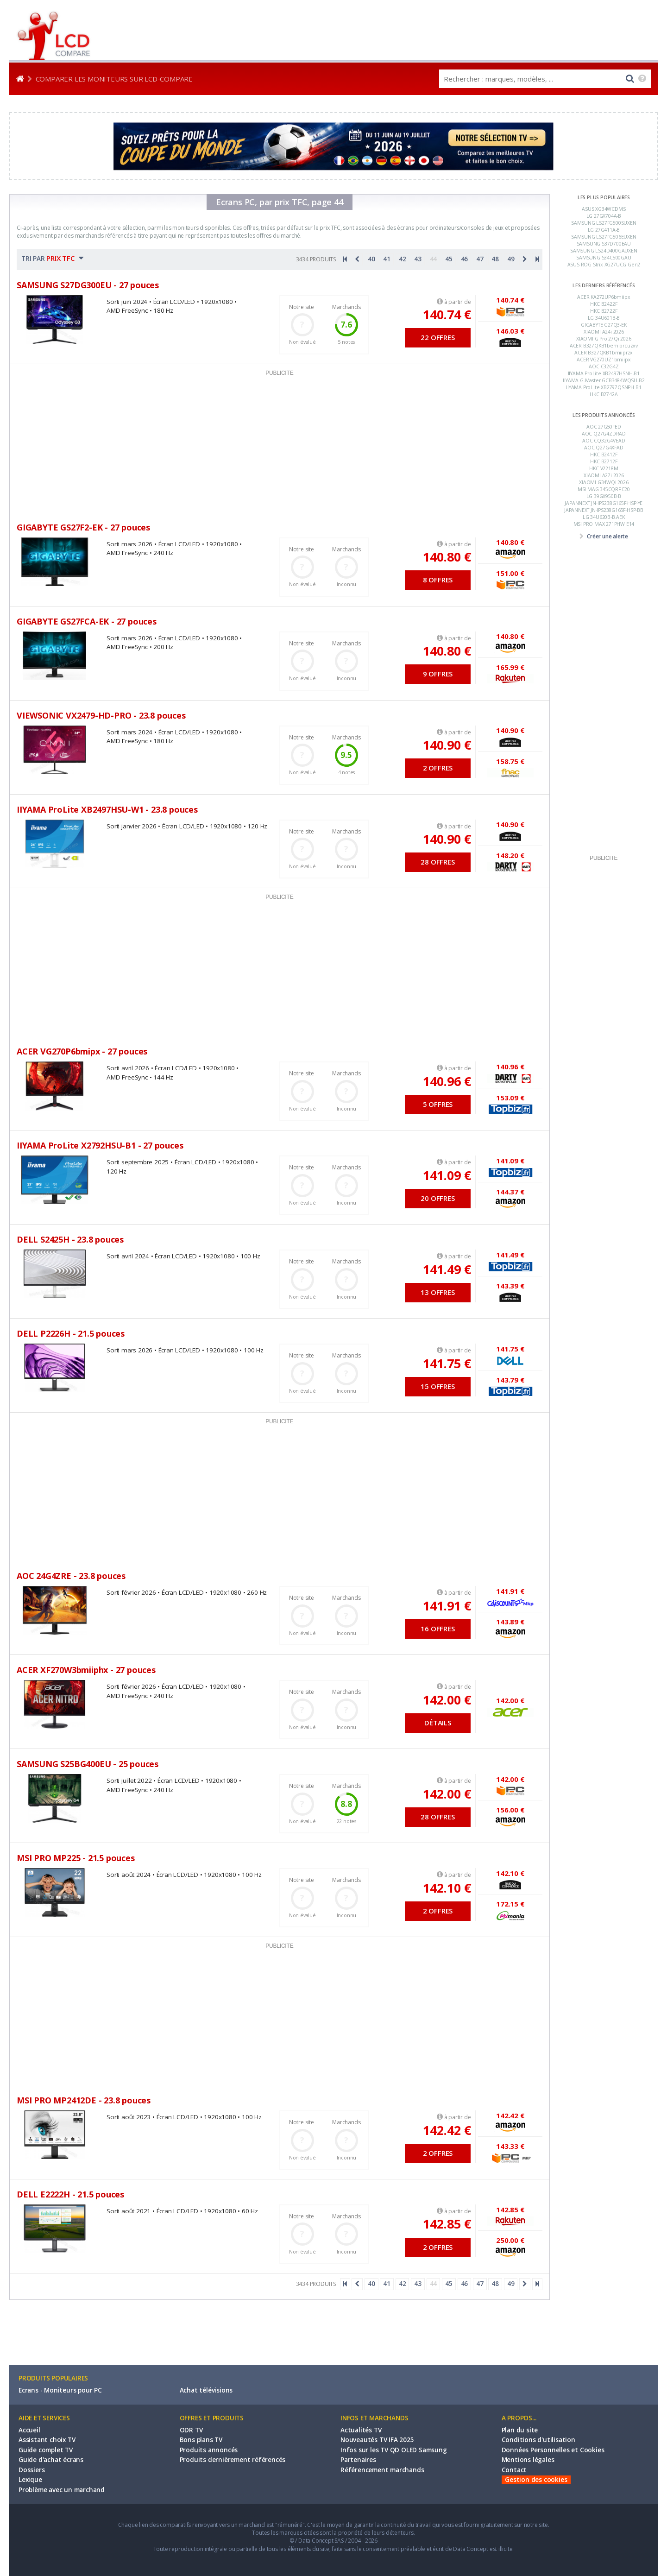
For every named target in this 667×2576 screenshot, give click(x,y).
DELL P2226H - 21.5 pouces (71, 1333)
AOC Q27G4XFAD (603, 447)
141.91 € (447, 1605)
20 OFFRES (437, 1198)
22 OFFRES (437, 337)
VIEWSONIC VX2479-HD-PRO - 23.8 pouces (101, 715)
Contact (514, 2470)
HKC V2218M (603, 468)
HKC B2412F (603, 454)
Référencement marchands (382, 2470)
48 (495, 259)
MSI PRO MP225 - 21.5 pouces (76, 1857)
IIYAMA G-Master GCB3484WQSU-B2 (603, 380)
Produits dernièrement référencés (233, 2460)
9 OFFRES (438, 673)
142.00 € (447, 1699)
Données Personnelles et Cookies (553, 2450)
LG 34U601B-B (604, 318)
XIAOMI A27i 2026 (604, 475)
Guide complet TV (46, 2450)
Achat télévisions (206, 2390)
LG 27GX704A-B (603, 216)
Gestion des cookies (536, 2479)
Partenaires (358, 2460)
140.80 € (447, 556)
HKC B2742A (603, 394)
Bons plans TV (201, 2440)
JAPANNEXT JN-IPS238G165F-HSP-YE (603, 503)
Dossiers (31, 2470)
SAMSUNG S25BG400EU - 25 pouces (87, 1763)
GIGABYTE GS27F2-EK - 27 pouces (83, 527)
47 (480, 259)
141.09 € (447, 1175)
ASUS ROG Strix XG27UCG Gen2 (604, 264)
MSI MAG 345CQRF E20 (604, 489)
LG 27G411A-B (604, 230)
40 (371, 259)
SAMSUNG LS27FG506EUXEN (603, 237)
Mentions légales (528, 2460)
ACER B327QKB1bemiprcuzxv (604, 345)
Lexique (30, 2479)
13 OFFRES (437, 1292)
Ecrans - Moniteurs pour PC (60, 2390)
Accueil (29, 2430)
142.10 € (447, 1887)
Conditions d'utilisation (538, 2440)
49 (511, 259)
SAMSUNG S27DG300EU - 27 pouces (88, 284)
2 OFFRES (438, 767)
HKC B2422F (603, 304)
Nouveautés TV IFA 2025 (377, 2440)
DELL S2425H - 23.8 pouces (70, 1239)
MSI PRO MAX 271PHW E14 (604, 524)
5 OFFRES (438, 1104)
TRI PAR (52, 258)
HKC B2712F (603, 461)
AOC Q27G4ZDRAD (604, 433)
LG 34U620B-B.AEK (604, 517)
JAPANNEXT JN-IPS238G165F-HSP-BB (603, 510)
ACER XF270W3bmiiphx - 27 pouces (86, 1669)
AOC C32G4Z (603, 366)
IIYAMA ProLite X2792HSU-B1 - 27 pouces (100, 1145)
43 (418, 259)
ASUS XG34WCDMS (603, 209)
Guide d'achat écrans (51, 2460)
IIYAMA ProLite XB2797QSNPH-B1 (603, 387)
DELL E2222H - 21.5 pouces (70, 2194)
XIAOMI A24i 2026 (604, 331)
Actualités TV (360, 2430)
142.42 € (447, 2130)
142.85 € (447, 2223)
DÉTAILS (437, 1722)
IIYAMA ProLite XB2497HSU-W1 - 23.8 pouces (107, 809)
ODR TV (191, 2430)
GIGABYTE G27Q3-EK (604, 325)
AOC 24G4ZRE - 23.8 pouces (71, 1575)
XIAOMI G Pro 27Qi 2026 (603, 338)
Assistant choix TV (47, 2440)
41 (386, 259)
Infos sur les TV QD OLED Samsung (393, 2450)
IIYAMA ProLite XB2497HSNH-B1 (604, 373)
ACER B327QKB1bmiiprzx (603, 352)
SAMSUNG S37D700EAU (604, 243)
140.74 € (447, 314)
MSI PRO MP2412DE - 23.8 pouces (84, 2100)
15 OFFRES (437, 1386)
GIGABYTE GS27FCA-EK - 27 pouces (87, 621)
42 (402, 259)
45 (449, 259)
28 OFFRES (437, 861)
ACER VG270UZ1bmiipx (603, 359)
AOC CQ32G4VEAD (603, 440)
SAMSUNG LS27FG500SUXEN (603, 223)
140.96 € (447, 1081)
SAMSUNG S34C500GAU (603, 257)
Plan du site (520, 2430)
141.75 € (447, 1363)
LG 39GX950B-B (603, 496)
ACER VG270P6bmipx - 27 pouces (82, 1051)
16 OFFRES (437, 1628)
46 (464, 259)
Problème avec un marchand (62, 2490)
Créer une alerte (606, 536)
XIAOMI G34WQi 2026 (603, 482)
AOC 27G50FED (603, 426)
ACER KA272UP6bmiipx (603, 297)
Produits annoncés (209, 2450)
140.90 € (447, 744)
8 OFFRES (438, 579)
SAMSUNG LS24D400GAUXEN (603, 250)
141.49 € (447, 1269)
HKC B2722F (603, 311)
